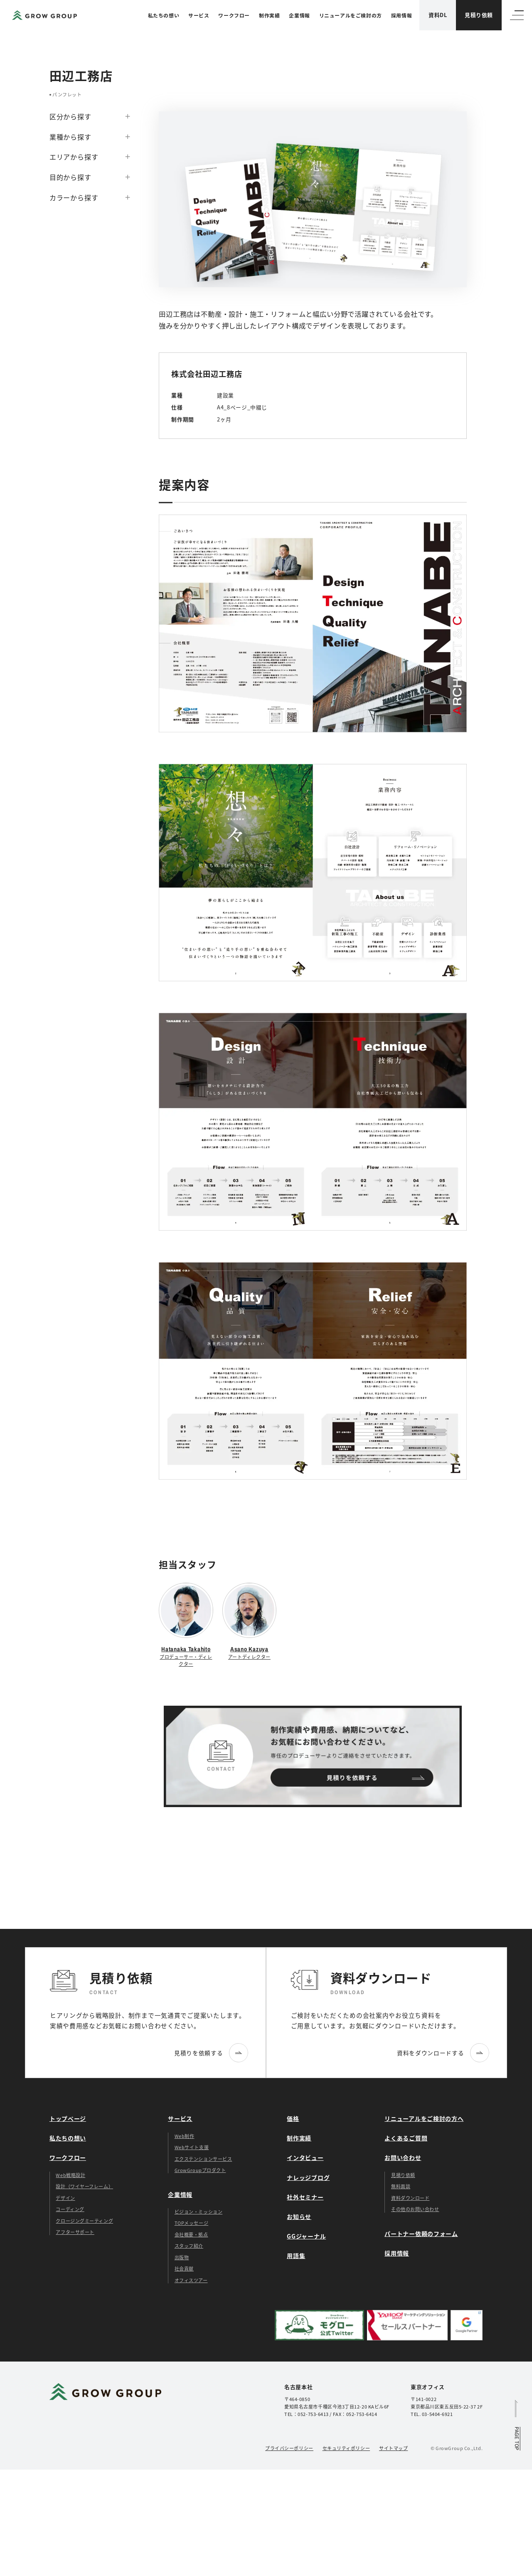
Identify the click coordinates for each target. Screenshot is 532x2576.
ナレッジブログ (308, 2177)
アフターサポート (75, 2232)
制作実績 (269, 15)
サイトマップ (393, 2448)
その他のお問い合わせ (415, 2209)
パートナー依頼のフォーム (421, 2233)
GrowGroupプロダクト (200, 2170)
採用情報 (401, 15)
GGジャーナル (306, 2236)
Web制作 (185, 2136)
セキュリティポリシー (346, 2448)
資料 (438, 15)
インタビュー (305, 2157)
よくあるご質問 (405, 2138)
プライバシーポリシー (289, 2448)
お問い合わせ (402, 2157)
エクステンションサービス (203, 2158)
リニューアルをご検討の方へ (423, 2118)
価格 (293, 2118)
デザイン (65, 2197)
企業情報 (299, 15)
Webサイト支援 (192, 2147)
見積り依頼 (479, 15)
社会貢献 (184, 2268)
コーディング (70, 2209)
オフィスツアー (191, 2280)
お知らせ (299, 2216)
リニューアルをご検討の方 (350, 15)
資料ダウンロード (410, 2197)
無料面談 (400, 2186)
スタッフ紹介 (189, 2245)
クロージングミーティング (84, 2220)
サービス (198, 15)
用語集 (296, 2255)
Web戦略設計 (70, 2175)
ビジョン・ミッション (199, 2211)
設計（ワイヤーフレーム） (84, 2186)
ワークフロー (234, 15)
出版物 (182, 2257)
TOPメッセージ (191, 2222)
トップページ (67, 2118)
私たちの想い (164, 15)
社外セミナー (305, 2197)
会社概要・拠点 (191, 2234)
